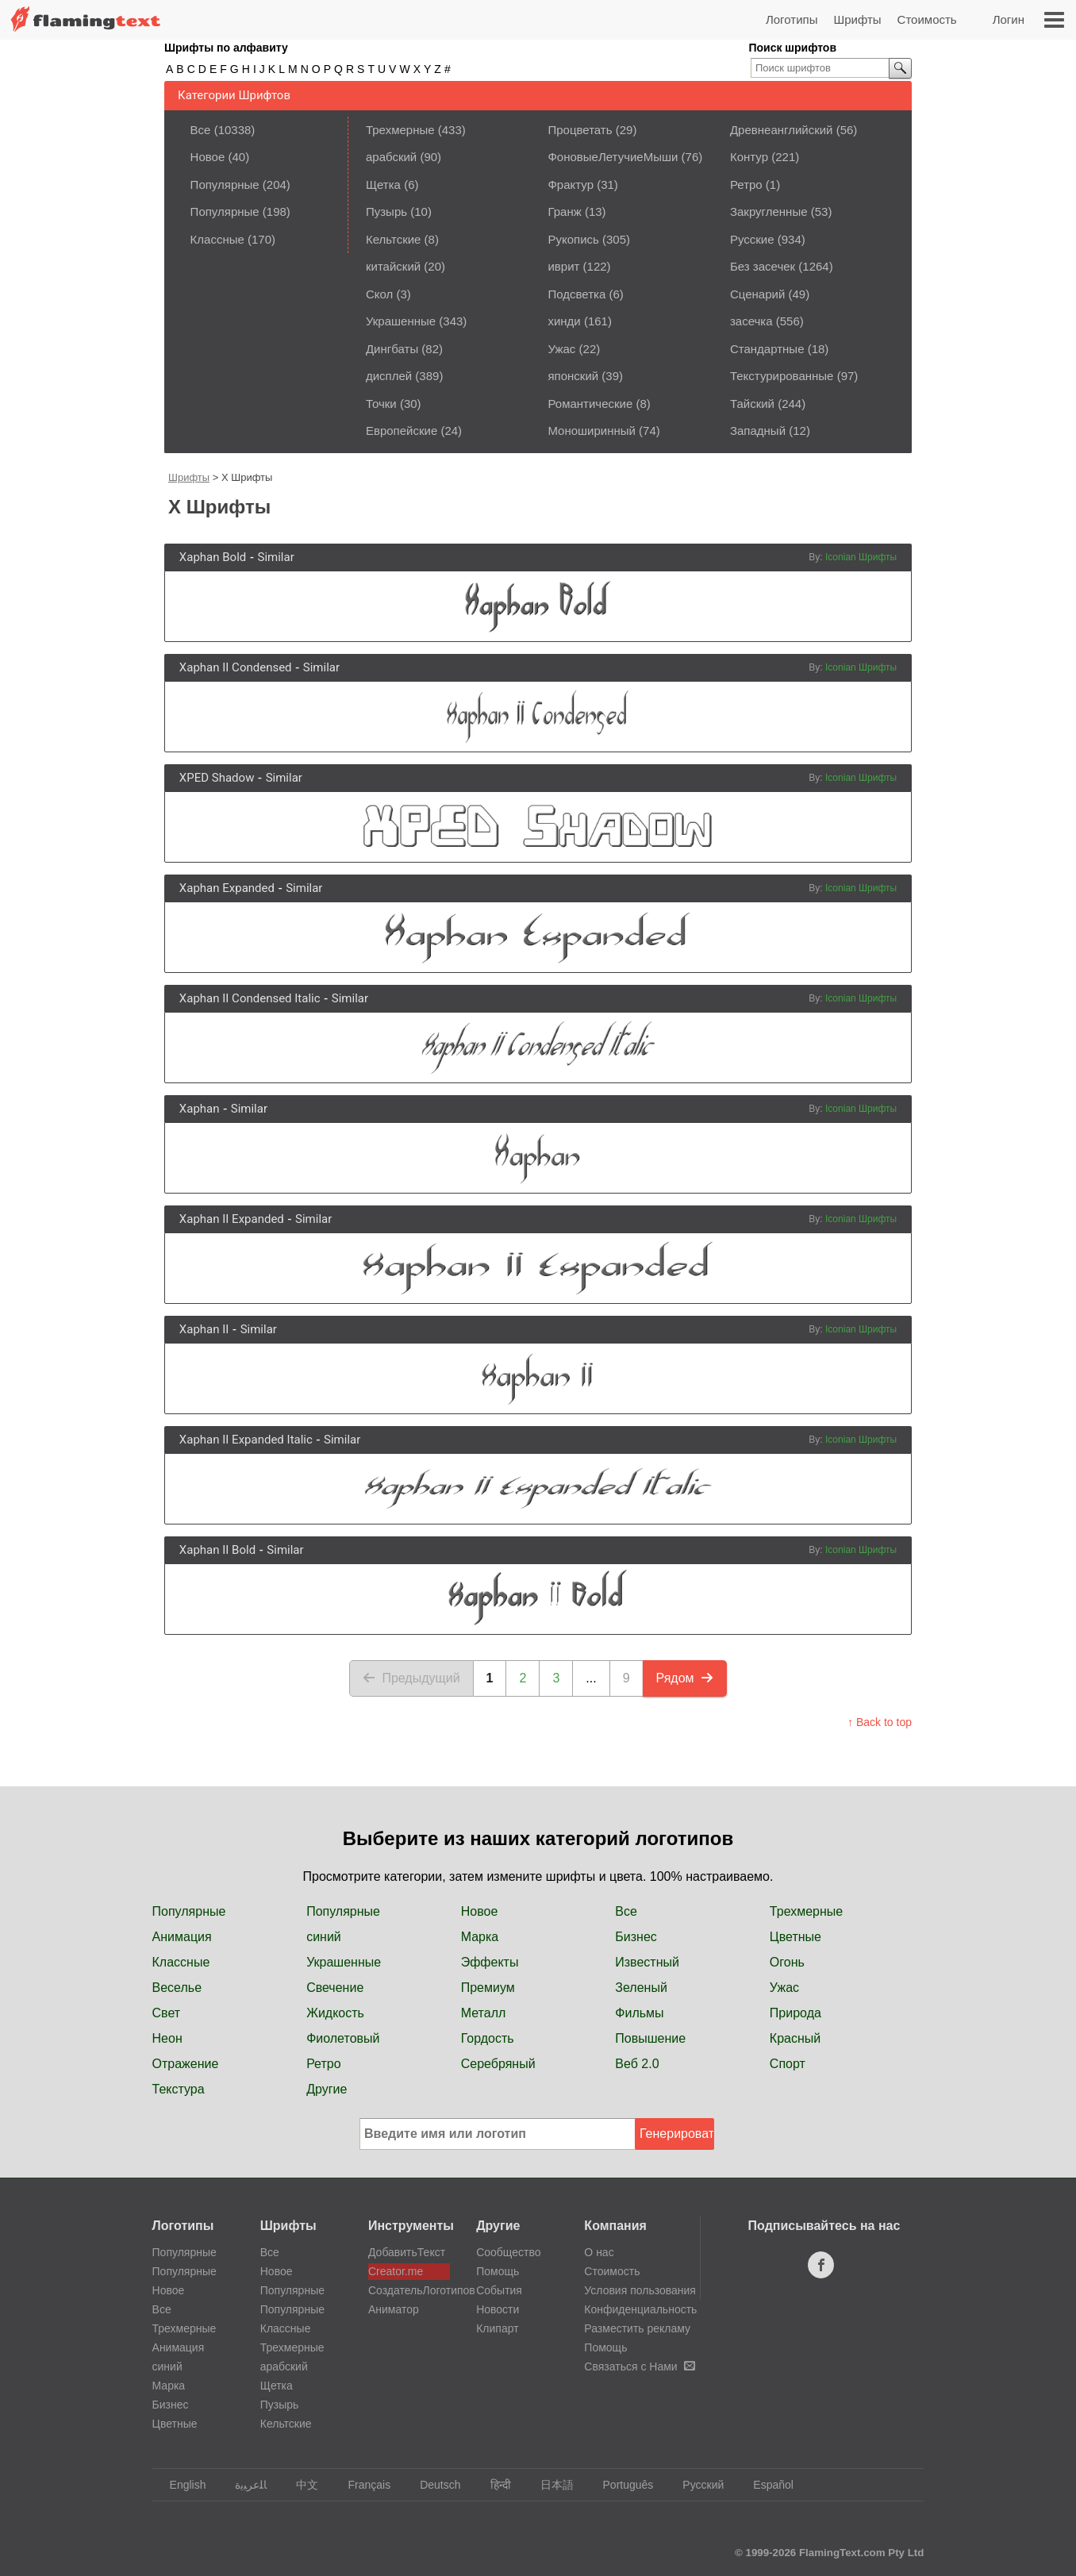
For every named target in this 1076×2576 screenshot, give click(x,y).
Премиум (488, 1987)
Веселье (177, 1987)
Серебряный (498, 2063)
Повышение (650, 2038)
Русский (695, 2484)
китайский (393, 266)
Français (361, 2484)
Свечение (334, 1987)
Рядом (684, 1678)
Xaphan (199, 1109)
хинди (564, 321)
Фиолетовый (342, 2038)
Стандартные (767, 349)
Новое (207, 156)
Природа (795, 2013)
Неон (167, 2038)
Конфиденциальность (640, 2309)
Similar (275, 557)
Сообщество (508, 2252)
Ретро (746, 184)
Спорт (787, 2063)
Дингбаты (392, 349)
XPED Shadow (217, 778)
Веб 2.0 (637, 2063)
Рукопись (573, 239)
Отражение (185, 2063)
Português (621, 2484)
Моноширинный (592, 430)
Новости (497, 2309)
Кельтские (393, 239)
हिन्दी (493, 2484)
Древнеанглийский (781, 129)
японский (573, 376)
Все (200, 129)
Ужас (561, 349)
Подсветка (576, 294)
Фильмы (639, 2013)
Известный (647, 1962)
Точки (381, 403)
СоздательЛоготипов (409, 2290)
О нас (598, 2252)
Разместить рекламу (637, 2328)
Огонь (787, 1962)
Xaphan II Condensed (235, 667)
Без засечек (762, 266)
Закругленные (769, 211)
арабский (391, 156)
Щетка (383, 184)
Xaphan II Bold (217, 1550)
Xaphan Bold (212, 557)
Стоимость (927, 19)
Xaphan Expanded (227, 888)
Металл (483, 2013)
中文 (299, 2484)
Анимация (182, 1937)
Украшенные (401, 321)
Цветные (795, 1937)
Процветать (580, 129)
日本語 (549, 2484)
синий (323, 1937)
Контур (749, 156)
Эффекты (490, 1962)
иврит (563, 266)
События (499, 2290)
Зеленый (641, 1987)
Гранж (564, 211)
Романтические (590, 403)
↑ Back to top (879, 1722)
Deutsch (432, 2484)
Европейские (401, 430)
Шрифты (857, 19)
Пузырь (386, 211)
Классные (217, 239)
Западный (758, 430)
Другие (326, 2089)
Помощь (497, 2271)
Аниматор (393, 2309)
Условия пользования (640, 2290)
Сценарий (757, 294)
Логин (1008, 19)
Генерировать (677, 2133)
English (180, 2484)
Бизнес (636, 1937)
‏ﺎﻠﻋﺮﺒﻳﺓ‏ (243, 2484)
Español (766, 2484)
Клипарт (497, 2328)
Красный (795, 2038)
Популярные (224, 184)
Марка (480, 1937)
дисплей (389, 376)
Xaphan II (204, 1329)
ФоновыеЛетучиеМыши (613, 156)
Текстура (178, 2089)
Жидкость (335, 2013)
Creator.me (395, 2271)
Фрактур (571, 184)
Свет (166, 2013)
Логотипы (792, 19)
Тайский (752, 403)
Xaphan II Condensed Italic (250, 998)
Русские (752, 239)
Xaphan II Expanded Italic (246, 1439)
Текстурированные (782, 376)
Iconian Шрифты (861, 557)
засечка (751, 321)
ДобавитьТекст (406, 2252)
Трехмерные (400, 129)
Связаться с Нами (639, 2366)
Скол (379, 294)
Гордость (487, 2038)
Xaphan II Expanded (231, 1219)
